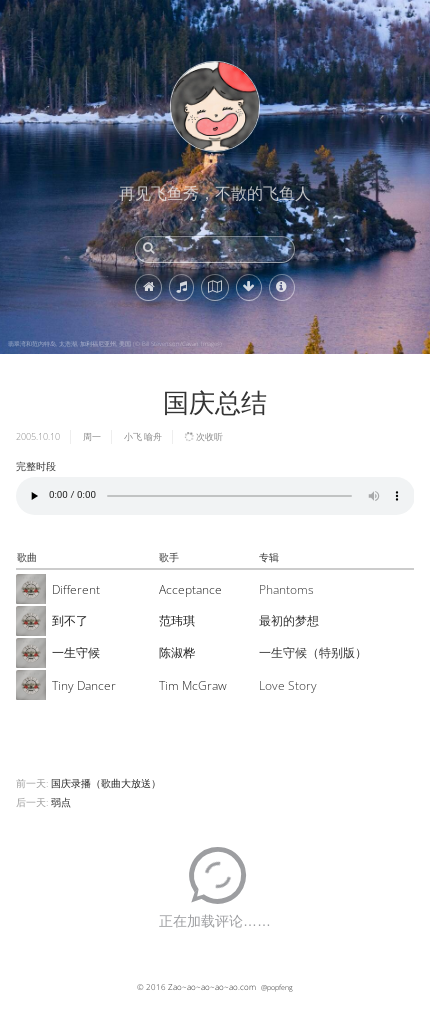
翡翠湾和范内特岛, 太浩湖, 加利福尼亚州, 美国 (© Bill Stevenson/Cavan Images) (115, 344)
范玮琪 (177, 620)
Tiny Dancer (84, 685)
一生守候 (76, 652)
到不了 (70, 620)
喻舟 (153, 436)
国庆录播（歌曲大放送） (106, 783)
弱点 (61, 802)
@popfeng (277, 987)
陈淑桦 (177, 652)
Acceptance (190, 589)
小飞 (133, 436)
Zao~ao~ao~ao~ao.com (212, 986)
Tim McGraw (193, 685)
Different (76, 589)
